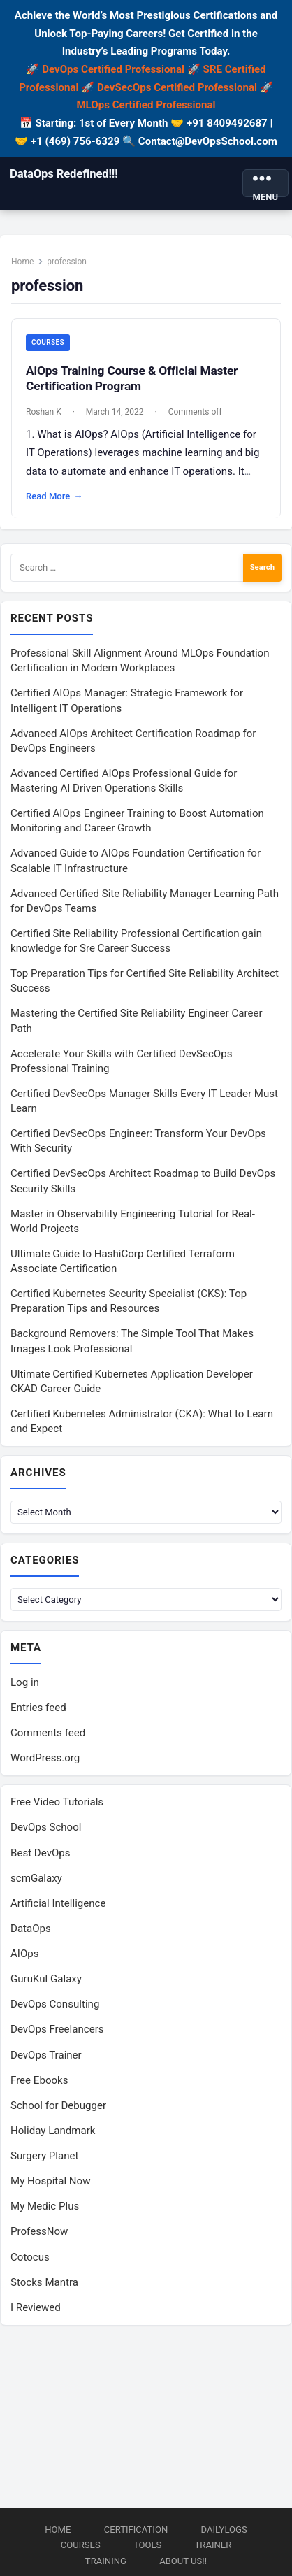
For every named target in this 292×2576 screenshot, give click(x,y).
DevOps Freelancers (57, 2029)
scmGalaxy (36, 1878)
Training (105, 2561)
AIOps (24, 1953)
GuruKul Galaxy (46, 1979)
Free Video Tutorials (56, 1802)
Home (22, 261)
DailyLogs (223, 2529)
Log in (24, 1682)
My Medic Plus (44, 2206)
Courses (47, 342)
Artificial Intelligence (57, 1903)
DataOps (30, 1928)
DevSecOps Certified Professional (177, 87)
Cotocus (30, 2257)
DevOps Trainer (46, 2055)
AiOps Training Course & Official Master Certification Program (132, 378)
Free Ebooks (39, 2080)
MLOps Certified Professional (145, 105)
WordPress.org (45, 1758)
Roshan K (43, 412)
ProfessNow (39, 2231)
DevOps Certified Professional (113, 69)
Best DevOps (40, 1853)
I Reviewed (35, 2307)
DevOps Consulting (54, 2004)
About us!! (183, 2561)
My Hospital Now (50, 2181)
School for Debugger (58, 2105)
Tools (147, 2545)
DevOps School (45, 1827)
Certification (136, 2529)
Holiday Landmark (53, 2130)
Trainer (213, 2545)
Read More (54, 496)
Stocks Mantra (44, 2282)
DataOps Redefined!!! (64, 173)
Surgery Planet (44, 2155)
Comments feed (47, 1732)
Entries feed (38, 1707)
